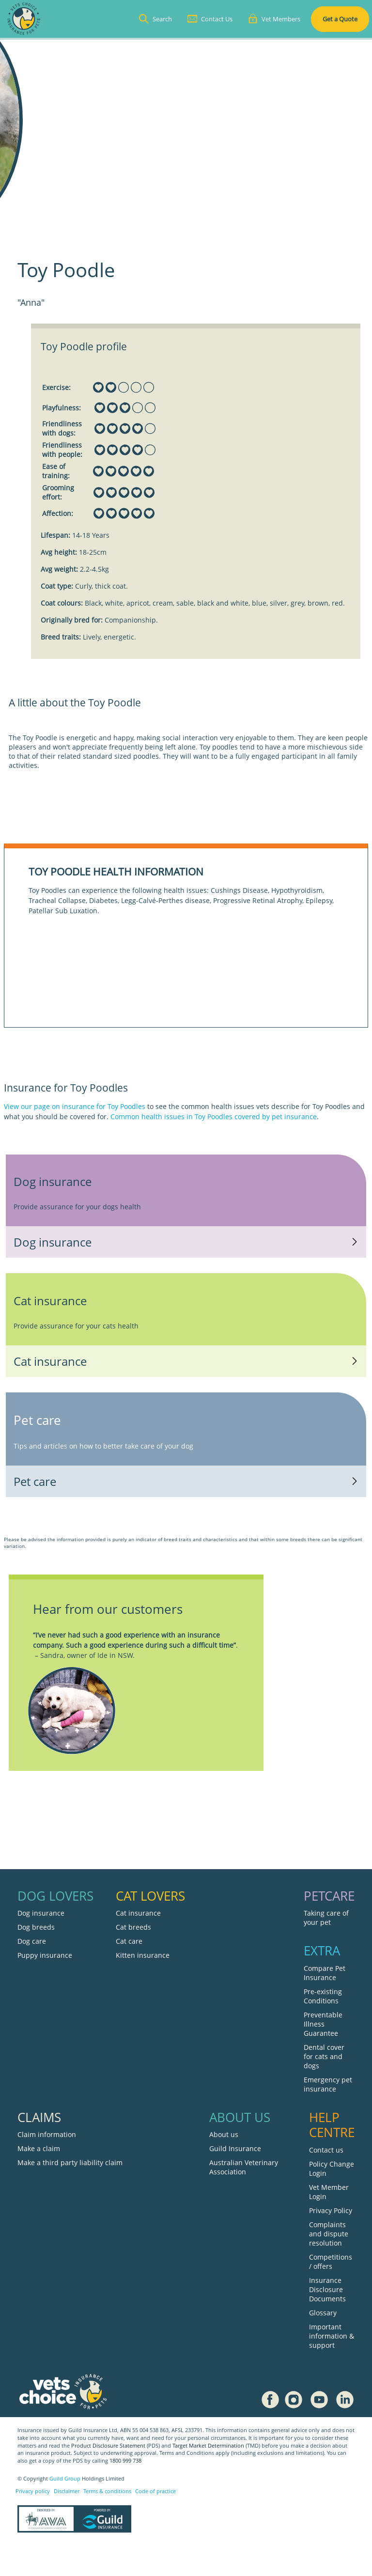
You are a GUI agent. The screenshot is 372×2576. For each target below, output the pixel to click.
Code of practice (155, 2491)
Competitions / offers (330, 2261)
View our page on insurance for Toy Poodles (74, 1106)
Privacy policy (33, 2491)
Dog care (31, 1941)
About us (223, 2134)
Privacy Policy (330, 2210)
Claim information (46, 2134)
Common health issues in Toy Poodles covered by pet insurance (213, 1116)
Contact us (326, 2149)
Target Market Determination (208, 2445)
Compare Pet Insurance (324, 1973)
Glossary (323, 2312)
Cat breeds (133, 1927)
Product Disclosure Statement (109, 2445)
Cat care (129, 1941)
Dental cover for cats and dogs (324, 2056)
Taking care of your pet (326, 1917)
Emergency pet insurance (328, 2084)
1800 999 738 (125, 2460)
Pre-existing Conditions (323, 1996)
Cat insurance (138, 1913)
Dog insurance (40, 1913)
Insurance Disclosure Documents (327, 2289)
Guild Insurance (235, 2148)
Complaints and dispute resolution (328, 2234)
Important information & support (331, 2336)
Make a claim (38, 2148)
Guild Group (64, 2478)
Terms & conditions (107, 2491)
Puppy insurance (44, 1955)
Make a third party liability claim (70, 2162)
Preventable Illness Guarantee (323, 2024)
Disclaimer (66, 2491)
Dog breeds (36, 1927)
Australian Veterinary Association (243, 2167)
